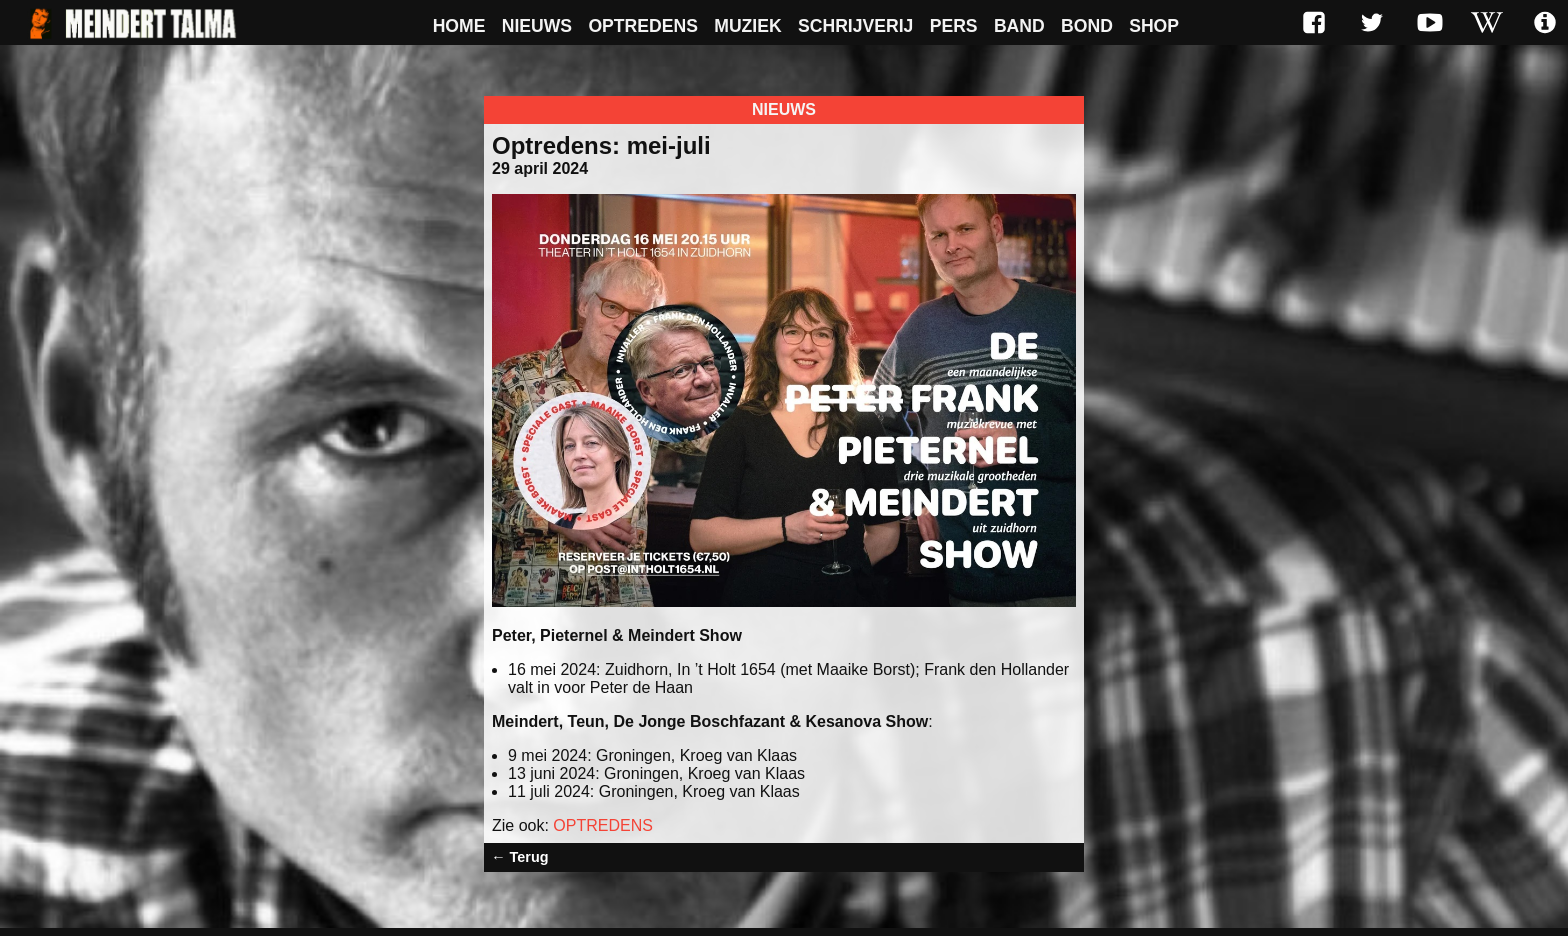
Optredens (643, 26)
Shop (1154, 26)
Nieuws (537, 26)
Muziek (747, 26)
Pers (954, 26)
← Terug (519, 857)
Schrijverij (855, 26)
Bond (1087, 26)
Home (459, 26)
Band (1019, 26)
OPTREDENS (603, 825)
